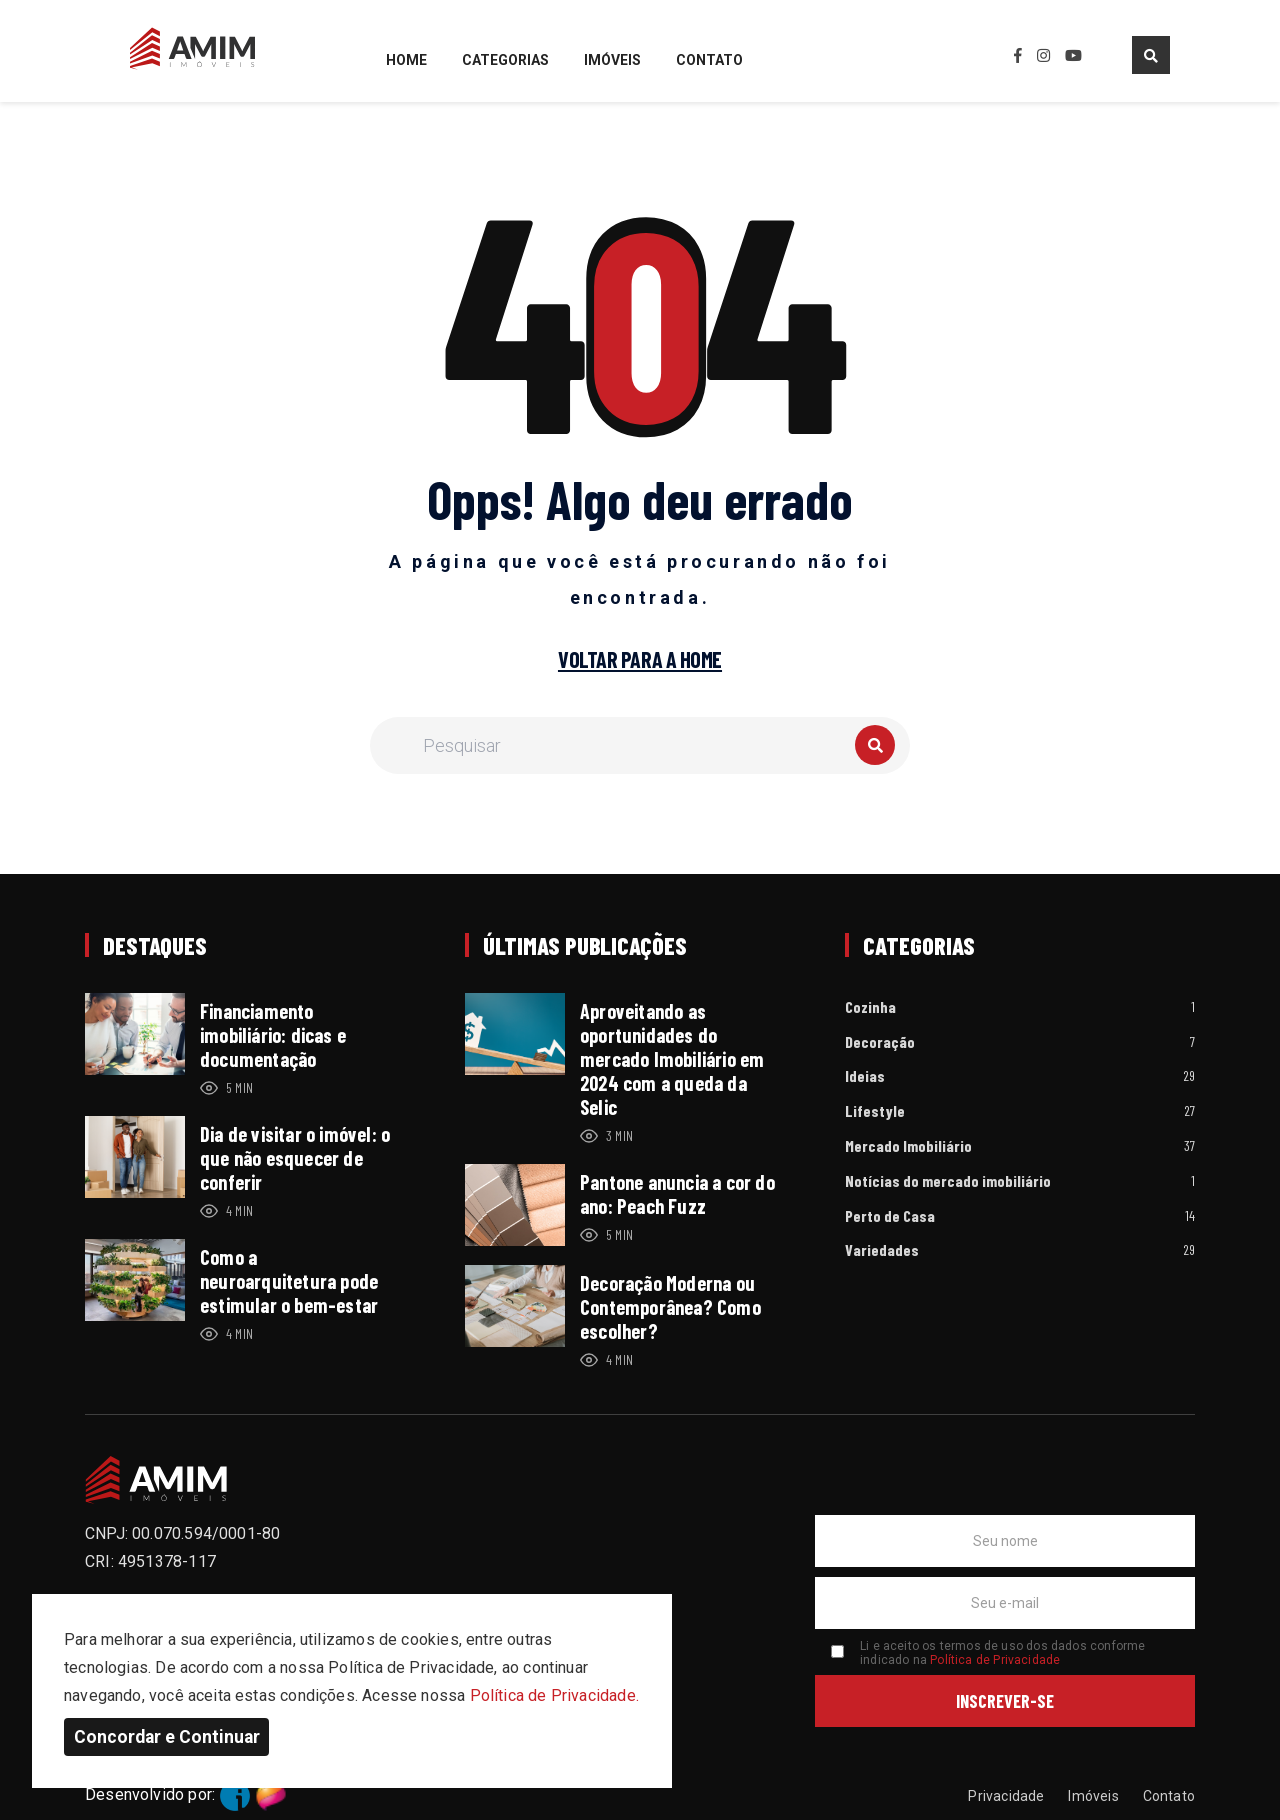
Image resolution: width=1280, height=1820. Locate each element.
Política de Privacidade (995, 1660)
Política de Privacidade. (554, 1695)
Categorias (505, 60)
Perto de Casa (890, 1216)
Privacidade (1006, 1796)
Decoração (880, 1042)
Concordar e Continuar (167, 1737)
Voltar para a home (640, 660)
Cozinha (870, 1007)
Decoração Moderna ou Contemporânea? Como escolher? (670, 1307)
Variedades (882, 1250)
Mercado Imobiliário (908, 1146)
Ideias (865, 1076)
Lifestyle (875, 1111)
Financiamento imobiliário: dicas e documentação (273, 1035)
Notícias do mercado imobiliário (948, 1181)
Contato (709, 60)
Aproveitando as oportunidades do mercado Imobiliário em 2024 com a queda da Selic (672, 1059)
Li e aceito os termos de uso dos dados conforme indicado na (1002, 1653)
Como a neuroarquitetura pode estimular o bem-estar (289, 1281)
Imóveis (612, 60)
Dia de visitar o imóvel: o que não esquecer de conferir (295, 1158)
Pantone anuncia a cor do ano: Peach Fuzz (677, 1194)
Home (406, 60)
